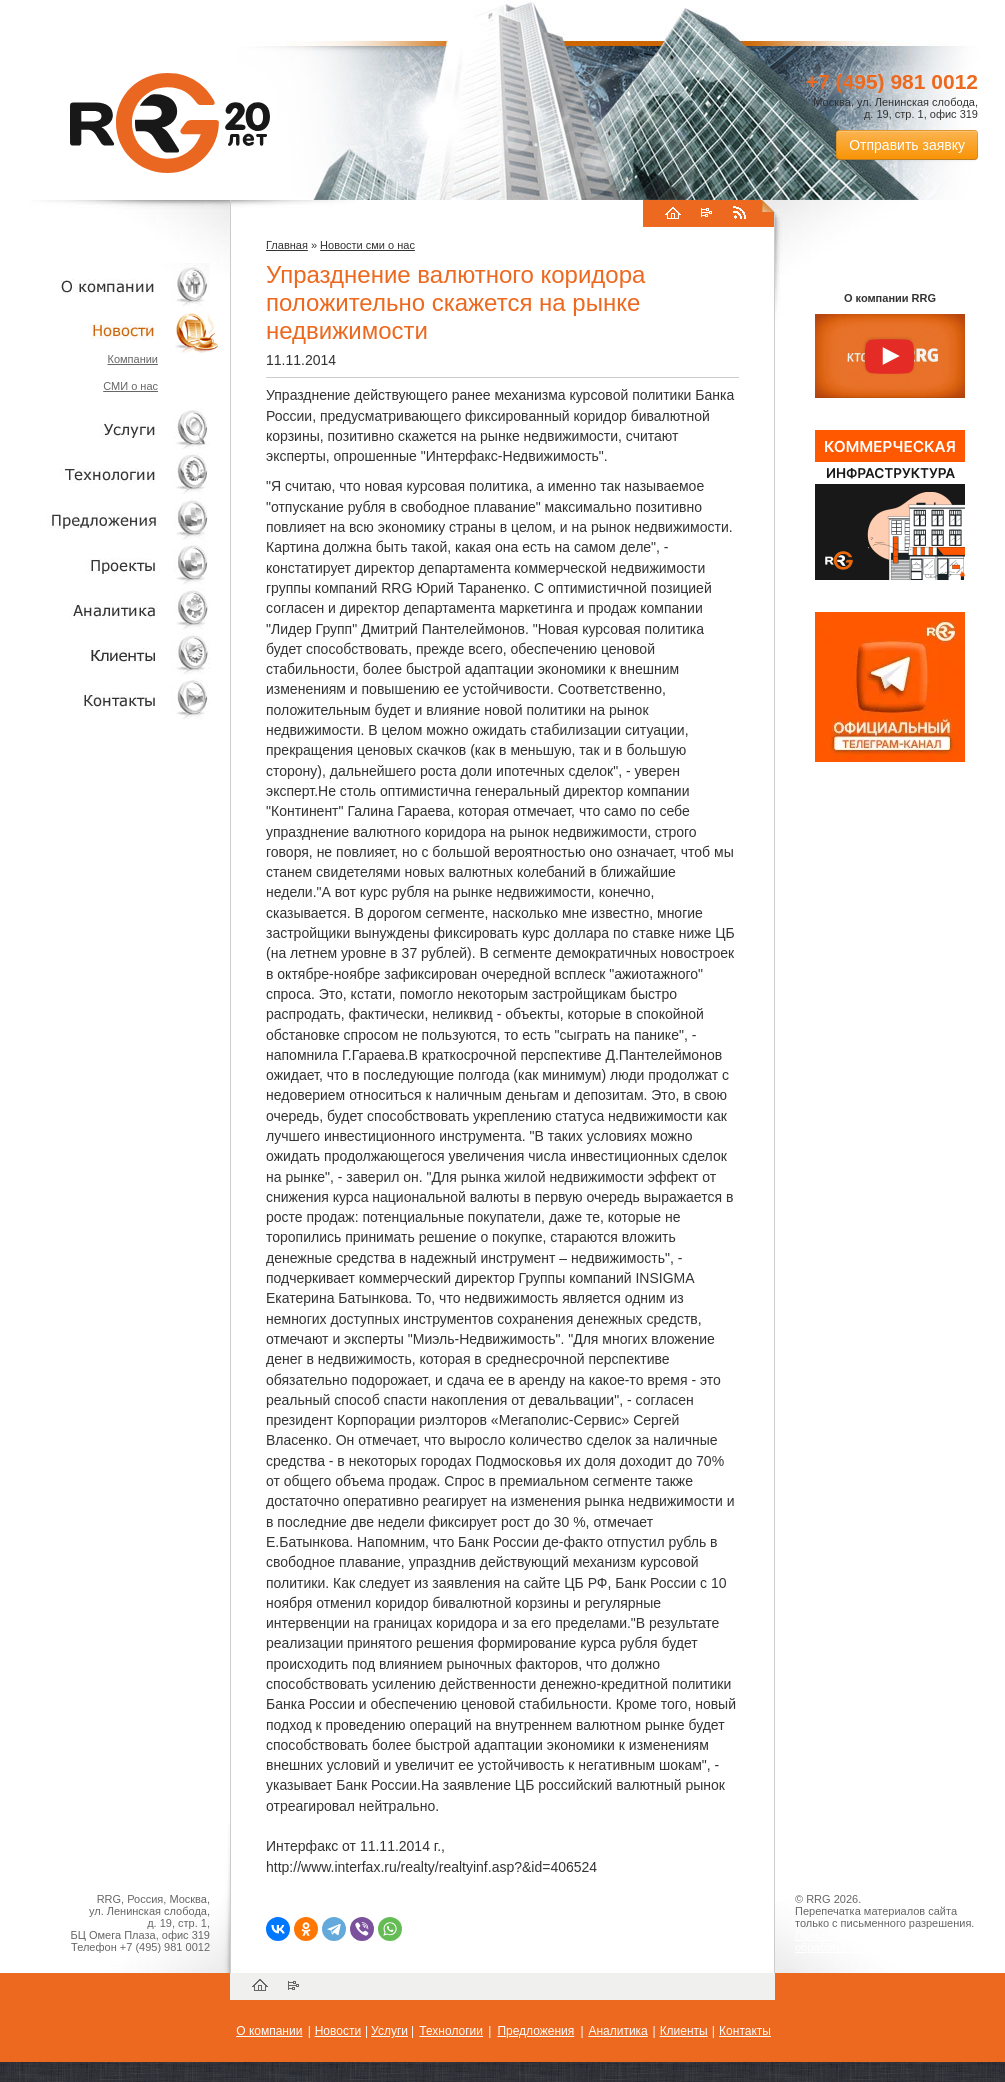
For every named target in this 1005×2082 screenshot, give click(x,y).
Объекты (110, 519)
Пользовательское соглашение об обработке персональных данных (882, 1941)
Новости (115, 330)
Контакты (110, 699)
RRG (170, 123)
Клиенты (110, 654)
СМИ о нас (130, 386)
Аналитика (110, 609)
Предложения (535, 2031)
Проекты (110, 564)
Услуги (110, 429)
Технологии (110, 474)
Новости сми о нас (367, 245)
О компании (110, 285)
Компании (132, 359)
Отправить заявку (907, 145)
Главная (287, 245)
